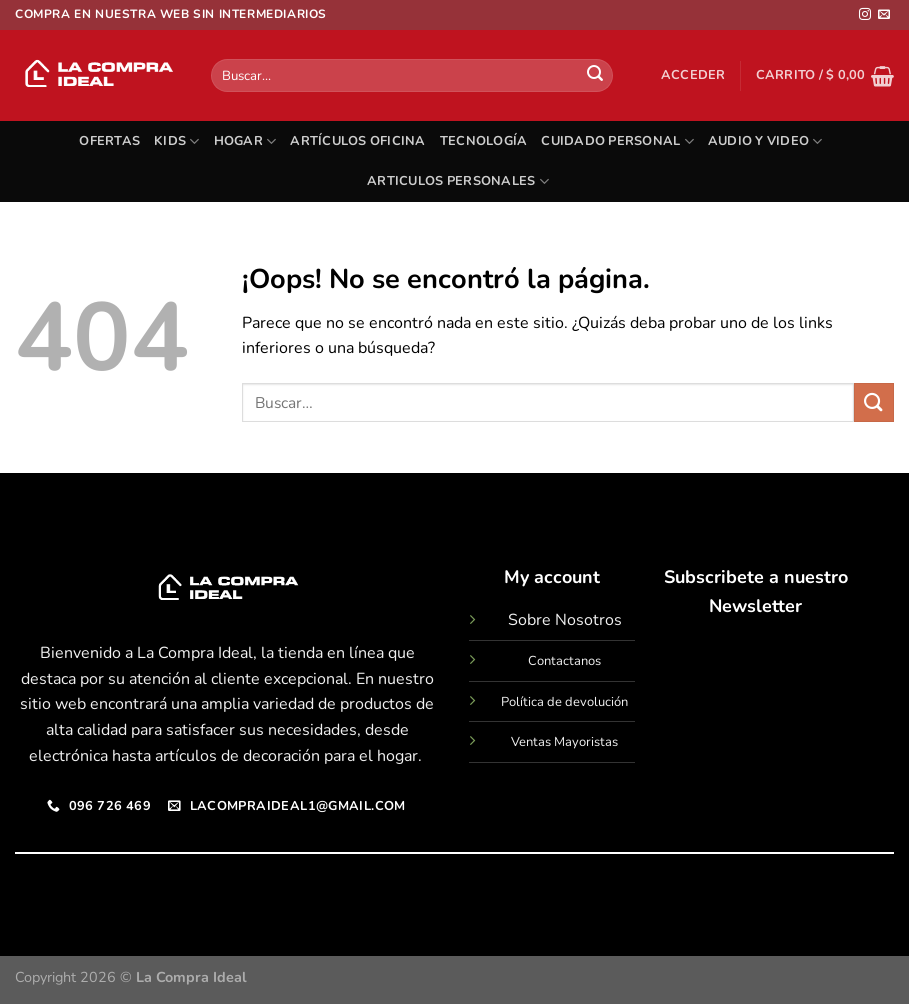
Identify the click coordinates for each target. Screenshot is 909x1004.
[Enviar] (595, 76)
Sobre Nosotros (565, 620)
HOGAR (245, 141)
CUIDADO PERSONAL (617, 141)
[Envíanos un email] (884, 15)
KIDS (176, 141)
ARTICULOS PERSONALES (458, 181)
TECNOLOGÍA (484, 141)
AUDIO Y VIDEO (765, 141)
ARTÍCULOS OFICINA (357, 141)
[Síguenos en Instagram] (865, 15)
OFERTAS (109, 141)
